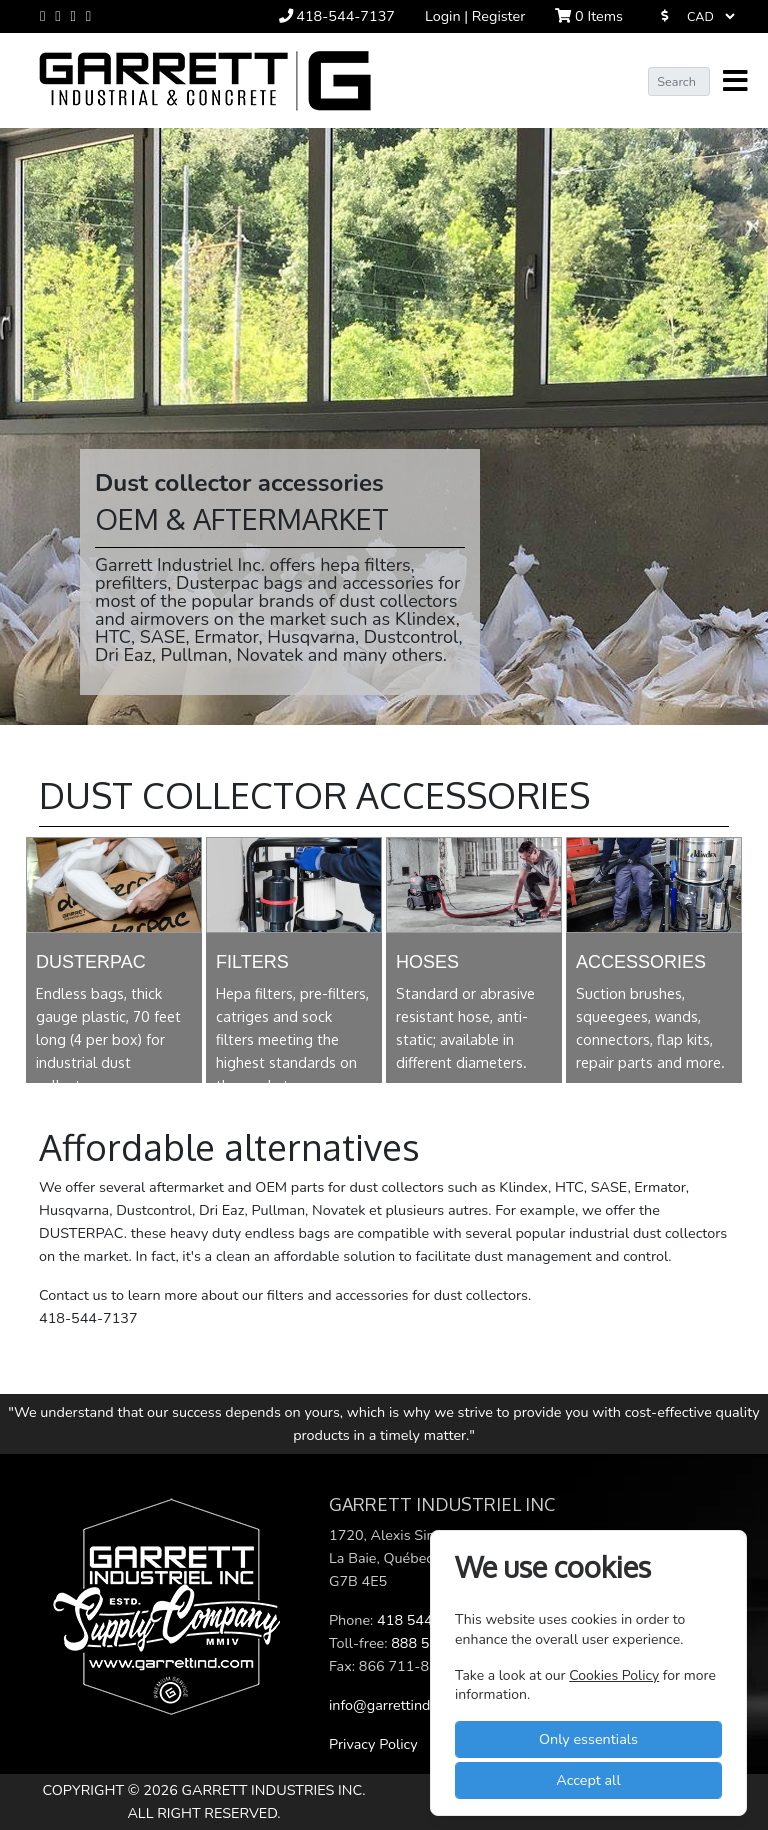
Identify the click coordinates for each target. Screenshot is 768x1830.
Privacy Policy (373, 1744)
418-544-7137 (337, 16)
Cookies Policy (614, 1675)
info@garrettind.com (394, 1705)
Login (444, 16)
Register (499, 16)
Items (589, 16)
